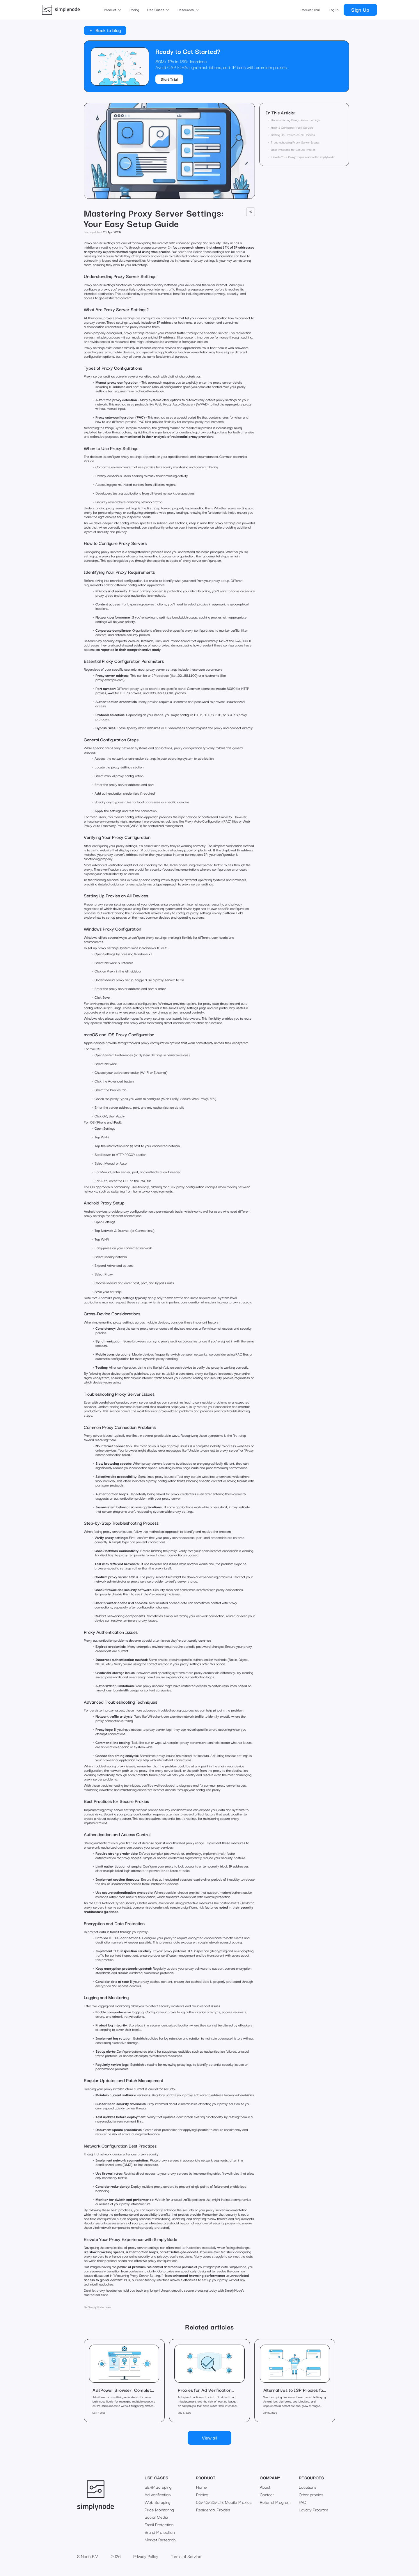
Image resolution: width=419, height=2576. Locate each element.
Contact (267, 2494)
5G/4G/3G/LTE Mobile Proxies (224, 2502)
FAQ (302, 2502)
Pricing (134, 9)
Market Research (160, 2540)
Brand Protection (160, 2532)
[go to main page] (61, 10)
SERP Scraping (158, 2487)
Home (201, 2487)
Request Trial (310, 9)
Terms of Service (186, 2556)
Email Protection (159, 2524)
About (265, 2487)
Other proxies (311, 2494)
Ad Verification (158, 2494)
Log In (333, 9)
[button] (112, 9)
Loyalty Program (313, 2510)
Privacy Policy (145, 2556)
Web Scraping (158, 2502)
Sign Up (360, 9)
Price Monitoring (159, 2510)
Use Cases (156, 2477)
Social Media (156, 2517)
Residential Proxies (213, 2510)
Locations (307, 2487)
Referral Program (275, 2502)
